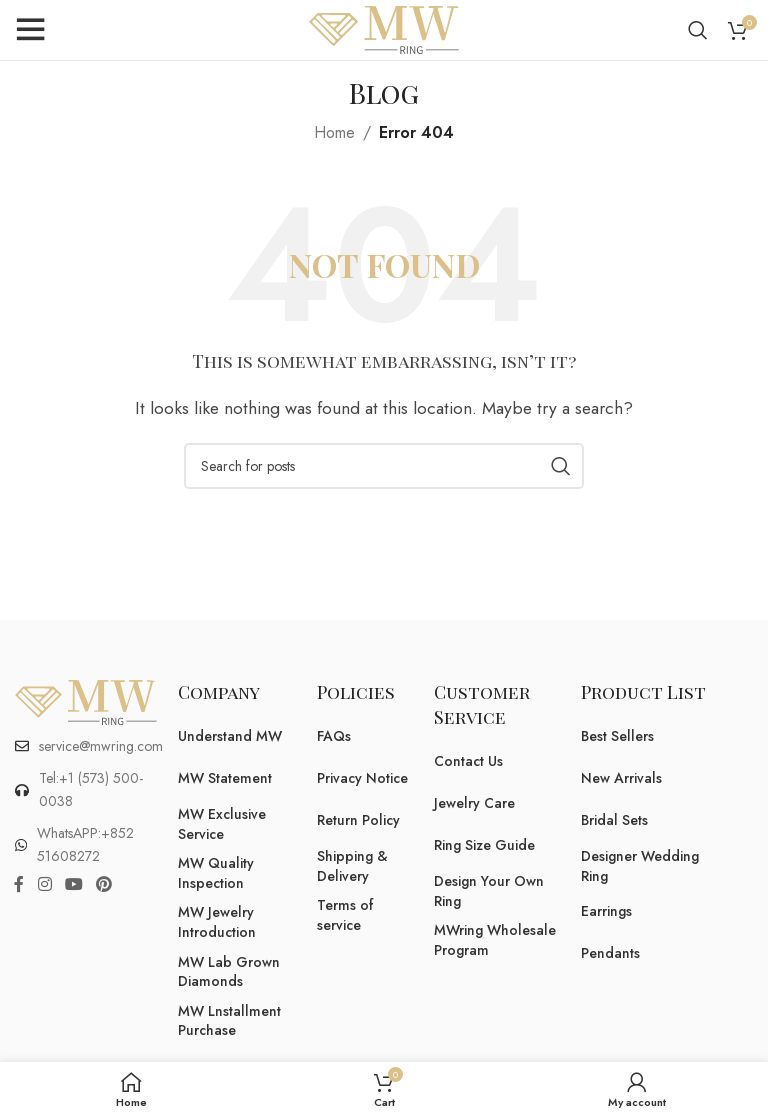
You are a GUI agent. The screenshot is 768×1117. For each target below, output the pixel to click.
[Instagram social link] (44, 884)
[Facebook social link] (19, 884)
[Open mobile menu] (30, 30)
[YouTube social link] (73, 884)
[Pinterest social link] (104, 884)
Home (334, 132)
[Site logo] (384, 28)
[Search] (698, 30)
